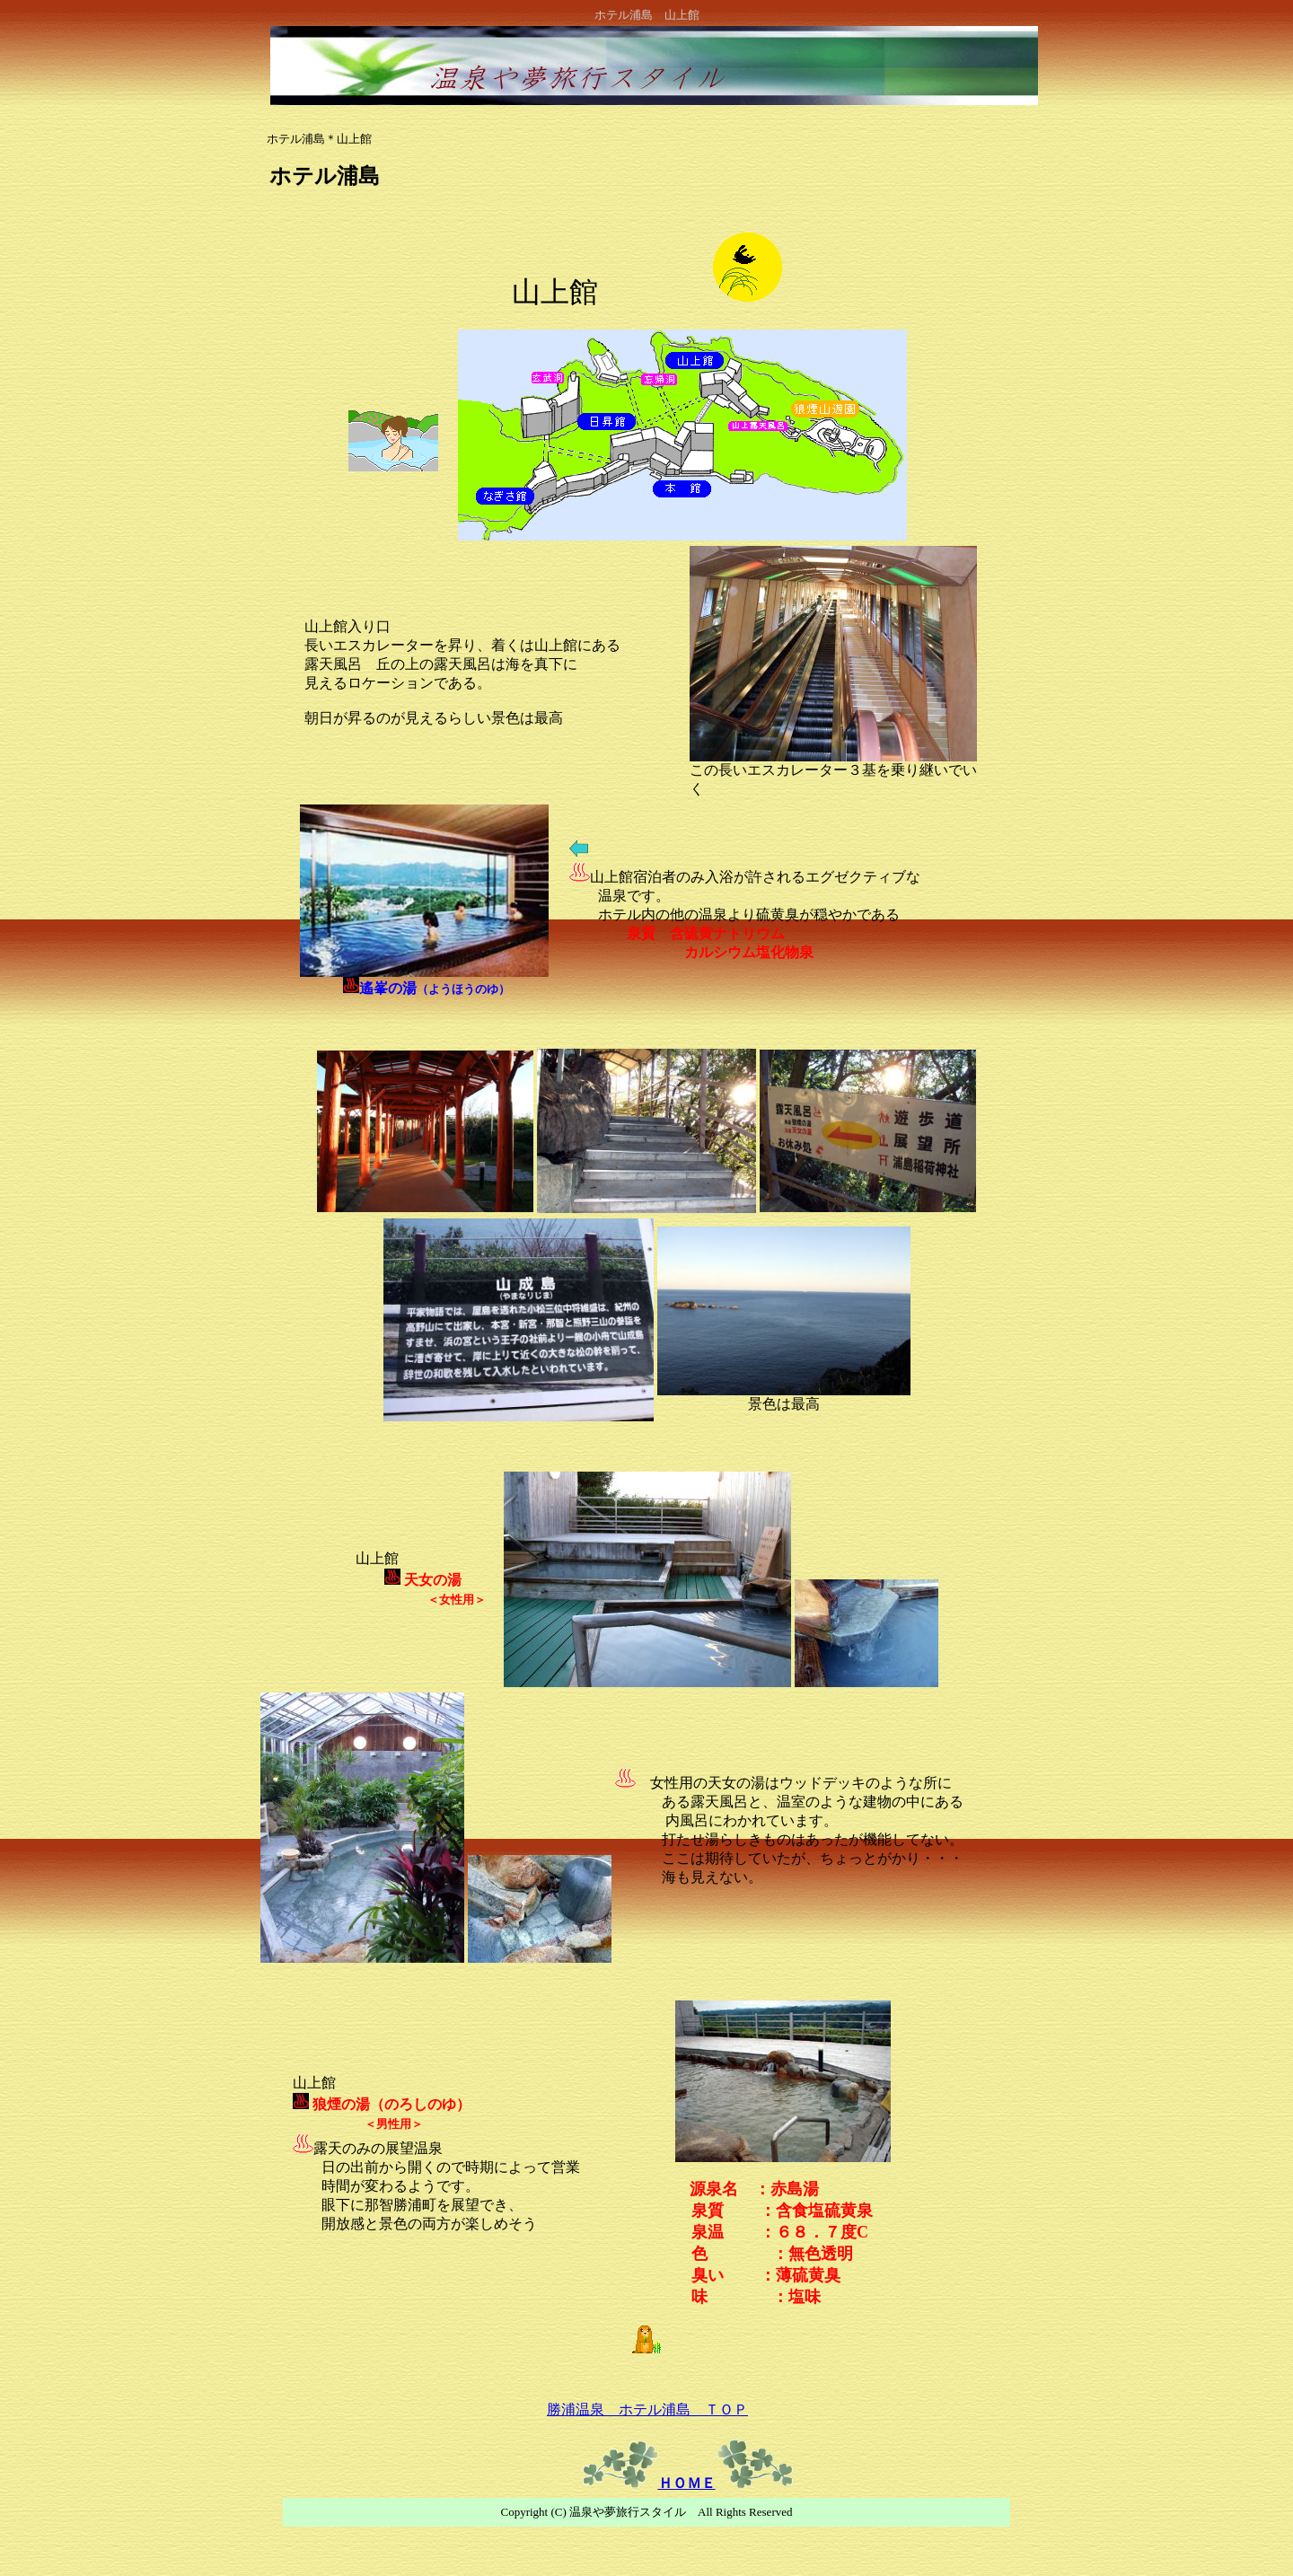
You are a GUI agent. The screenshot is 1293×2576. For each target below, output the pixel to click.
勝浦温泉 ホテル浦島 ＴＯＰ (647, 2409)
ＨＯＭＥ (687, 2483)
